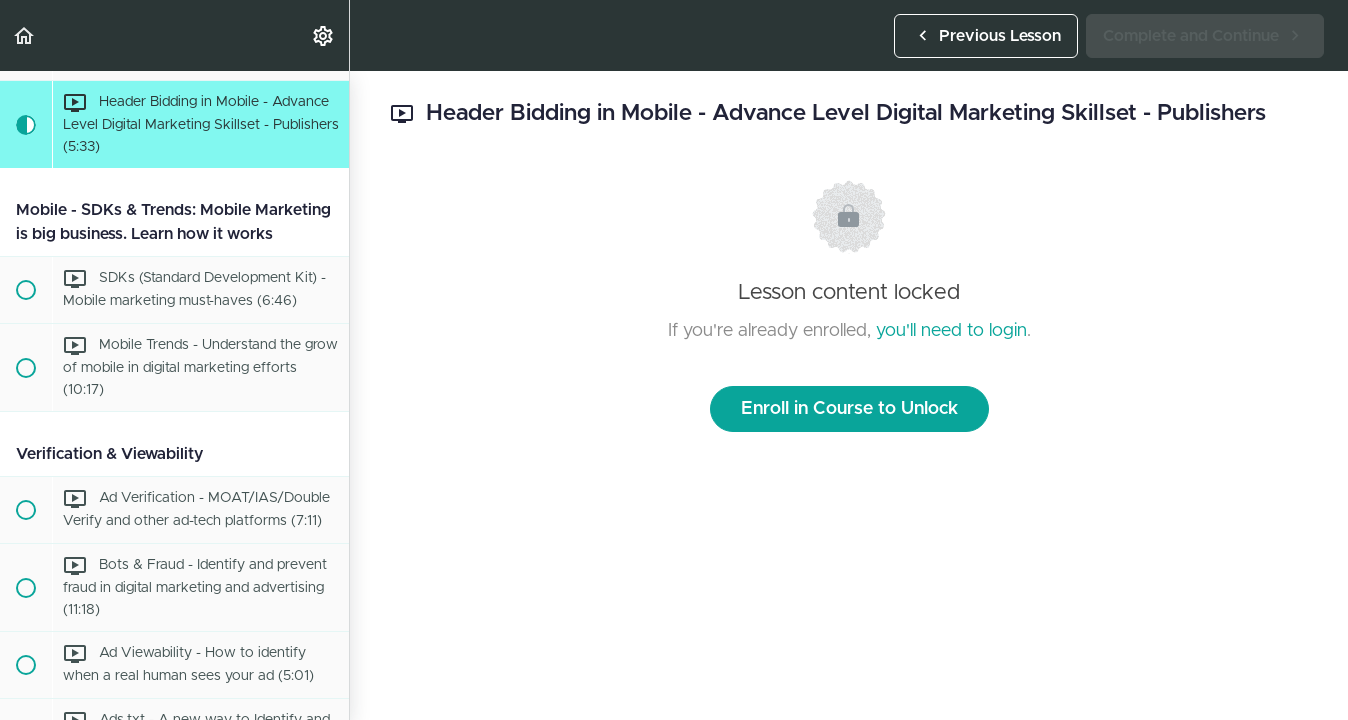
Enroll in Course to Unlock (849, 409)
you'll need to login (951, 331)
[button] (25, 35)
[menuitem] (324, 35)
